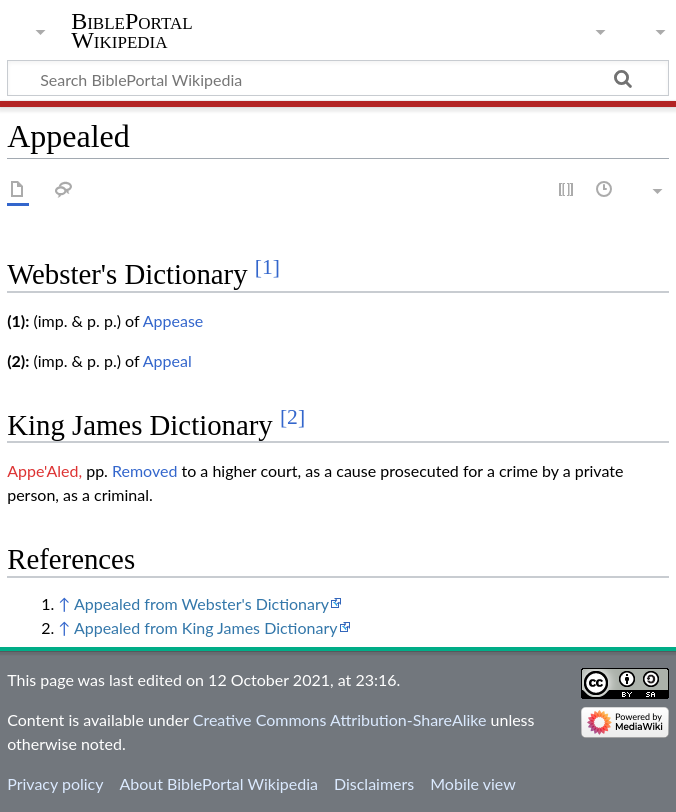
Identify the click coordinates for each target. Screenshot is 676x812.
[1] (267, 267)
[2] (292, 417)
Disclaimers (374, 783)
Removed (144, 470)
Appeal (167, 360)
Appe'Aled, (44, 470)
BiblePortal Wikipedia (131, 31)
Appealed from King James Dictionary (206, 627)
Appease (173, 320)
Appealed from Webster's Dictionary (201, 603)
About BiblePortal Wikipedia (218, 783)
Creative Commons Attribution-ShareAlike (340, 719)
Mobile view (472, 783)
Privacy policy (55, 783)
